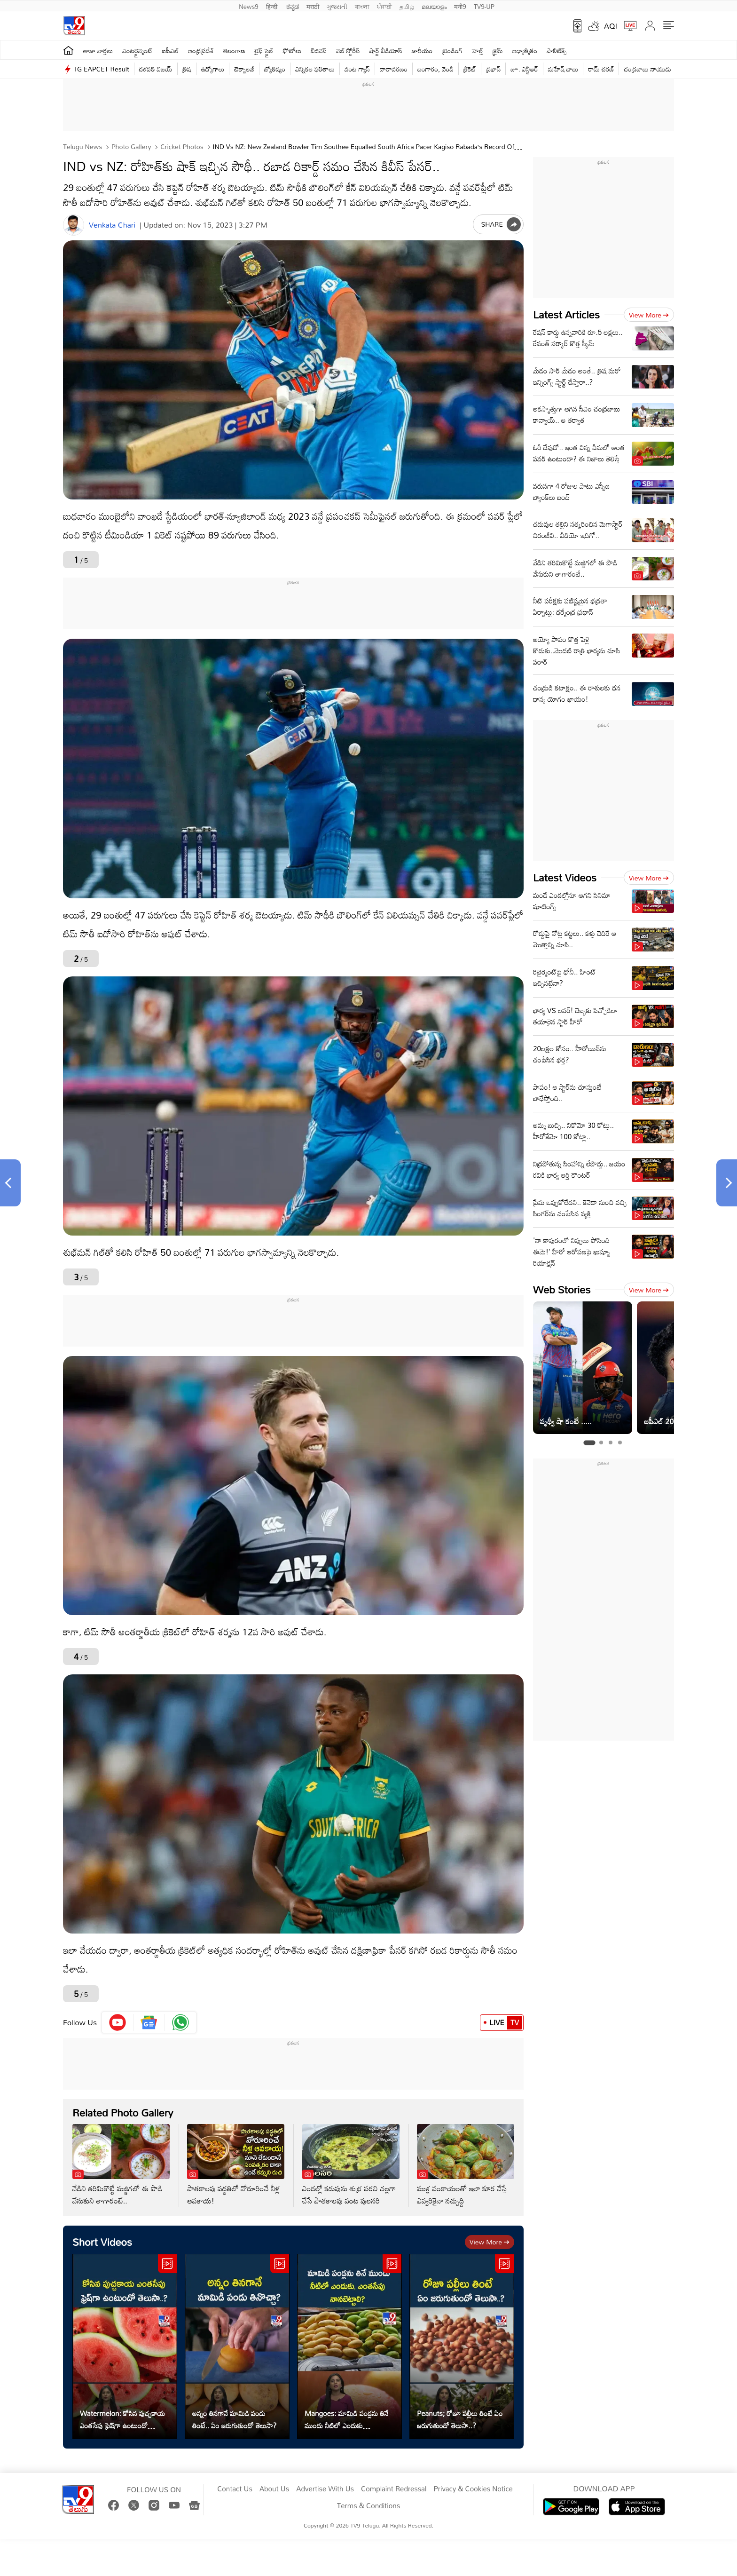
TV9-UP (484, 5)
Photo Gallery (130, 146)
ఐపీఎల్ (170, 50)
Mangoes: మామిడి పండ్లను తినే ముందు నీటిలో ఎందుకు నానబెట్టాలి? (346, 2419)
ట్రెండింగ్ (452, 50)
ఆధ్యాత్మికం (524, 50)
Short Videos (102, 2242)
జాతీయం (422, 50)
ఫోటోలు (292, 50)
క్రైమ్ (497, 50)
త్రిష (186, 69)
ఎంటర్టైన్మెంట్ (137, 50)
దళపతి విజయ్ (155, 69)
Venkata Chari (112, 225)
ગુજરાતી (337, 5)
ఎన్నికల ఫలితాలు (315, 69)
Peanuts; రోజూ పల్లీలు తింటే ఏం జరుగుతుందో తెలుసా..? (459, 2419)
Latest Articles (566, 314)
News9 (249, 5)
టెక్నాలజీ (244, 69)
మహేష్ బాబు (563, 69)
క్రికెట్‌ (469, 69)
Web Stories (561, 1289)
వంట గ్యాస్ (357, 69)
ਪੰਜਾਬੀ (384, 5)
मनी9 (460, 5)
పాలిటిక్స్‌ (557, 50)
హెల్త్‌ (477, 50)
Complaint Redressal (393, 2489)
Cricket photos (180, 146)
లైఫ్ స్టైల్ (264, 50)
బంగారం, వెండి (435, 69)
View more (490, 2241)
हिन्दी (272, 5)
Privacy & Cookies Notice (472, 2489)
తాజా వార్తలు (98, 50)
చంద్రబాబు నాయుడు (647, 69)
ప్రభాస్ (493, 69)
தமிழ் (407, 5)
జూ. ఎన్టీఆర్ (524, 69)
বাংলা (362, 5)
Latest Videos (564, 877)
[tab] (589, 1443)
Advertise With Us (325, 2489)
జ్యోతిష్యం (274, 69)
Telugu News (82, 146)
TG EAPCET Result (101, 69)
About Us (274, 2489)
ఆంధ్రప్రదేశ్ (201, 50)
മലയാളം (434, 5)
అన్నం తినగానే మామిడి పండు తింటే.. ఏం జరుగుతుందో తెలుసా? (234, 2419)
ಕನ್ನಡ (292, 5)
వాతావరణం (394, 69)
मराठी (312, 5)
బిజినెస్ (319, 50)
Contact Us (234, 2489)
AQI (610, 26)
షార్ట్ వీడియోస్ (385, 50)
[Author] (73, 225)
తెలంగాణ (234, 50)
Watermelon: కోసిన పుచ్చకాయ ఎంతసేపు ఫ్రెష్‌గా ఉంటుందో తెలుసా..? (122, 2419)
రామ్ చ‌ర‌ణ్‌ (601, 69)
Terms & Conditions (368, 2506)
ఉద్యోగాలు (213, 69)
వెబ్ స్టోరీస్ (348, 50)
